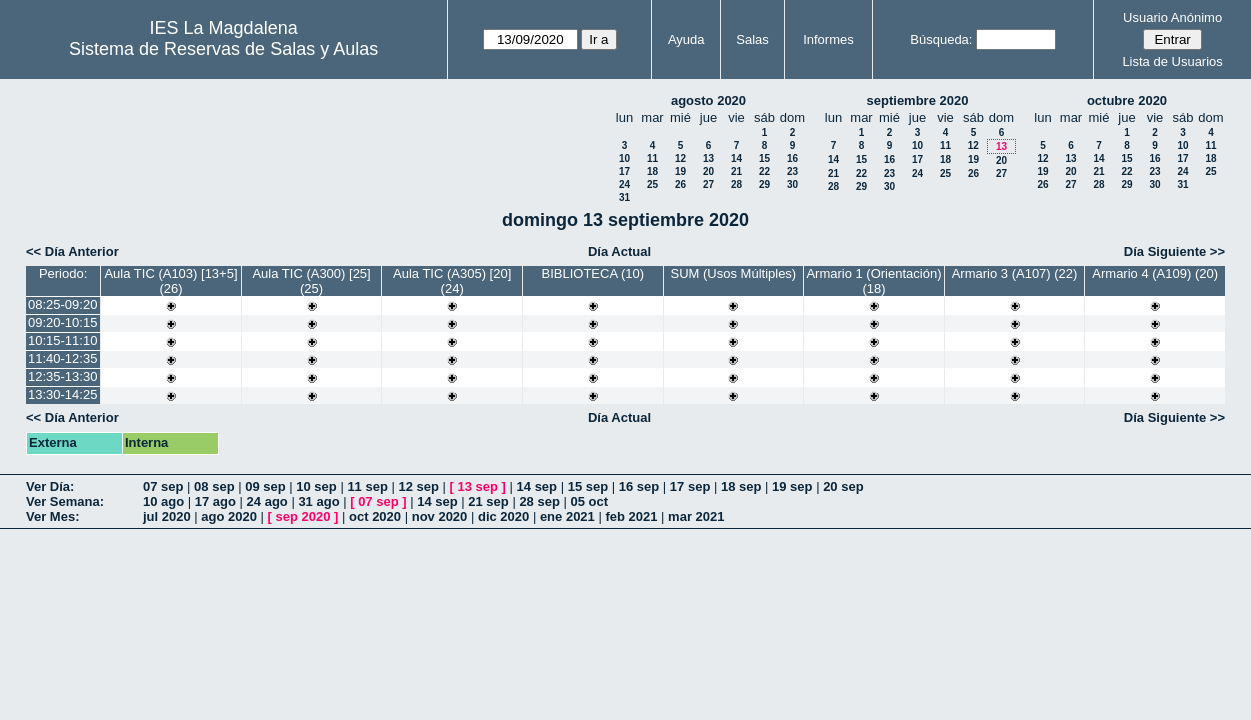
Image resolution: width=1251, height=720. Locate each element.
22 (764, 171)
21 (736, 171)
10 (624, 158)
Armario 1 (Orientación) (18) (873, 281)
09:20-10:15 (62, 322)
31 (624, 197)
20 (708, 171)
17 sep (690, 486)
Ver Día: (50, 486)
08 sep (214, 486)
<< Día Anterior (72, 251)
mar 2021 (696, 516)
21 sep (488, 501)
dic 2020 (503, 516)
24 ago (267, 501)
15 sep (588, 486)
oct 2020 (375, 516)
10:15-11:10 (62, 340)
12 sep (418, 486)
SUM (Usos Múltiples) (734, 273)
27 (708, 184)
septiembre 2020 (918, 100)
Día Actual (619, 251)
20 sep (843, 486)
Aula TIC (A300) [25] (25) (311, 281)
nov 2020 (440, 516)
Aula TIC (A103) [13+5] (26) (170, 281)
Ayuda (686, 39)
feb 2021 (631, 516)
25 (652, 184)
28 (736, 184)
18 (652, 171)
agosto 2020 (708, 100)
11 (652, 158)
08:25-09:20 (62, 304)
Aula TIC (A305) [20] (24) (452, 281)
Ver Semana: (65, 501)
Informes (828, 39)
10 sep (316, 486)
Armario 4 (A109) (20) (1155, 273)
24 (624, 184)
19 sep (792, 486)
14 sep (537, 486)
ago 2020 (229, 516)
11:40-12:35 (62, 358)
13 (708, 158)
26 (680, 184)
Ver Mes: (52, 516)
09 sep (265, 486)
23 (792, 171)
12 (680, 158)
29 (764, 184)
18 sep (741, 486)
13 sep (478, 486)
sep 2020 (303, 516)
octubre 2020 (1127, 100)
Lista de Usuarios (1172, 61)
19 (680, 171)
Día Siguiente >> (1174, 251)
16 (792, 158)
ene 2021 (567, 516)
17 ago (215, 501)
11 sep (367, 486)
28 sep (539, 501)
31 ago (318, 501)
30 (792, 184)
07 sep (163, 486)
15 (764, 158)
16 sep (639, 486)
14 (736, 158)
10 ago (163, 501)
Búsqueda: (941, 39)
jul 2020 (167, 516)
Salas (752, 39)
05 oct (589, 501)
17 (624, 171)
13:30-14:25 (62, 394)
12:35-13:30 (62, 376)
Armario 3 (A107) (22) (1015, 273)
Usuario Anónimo (1172, 17)
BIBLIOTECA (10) (592, 273)
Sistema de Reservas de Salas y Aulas (223, 49)
